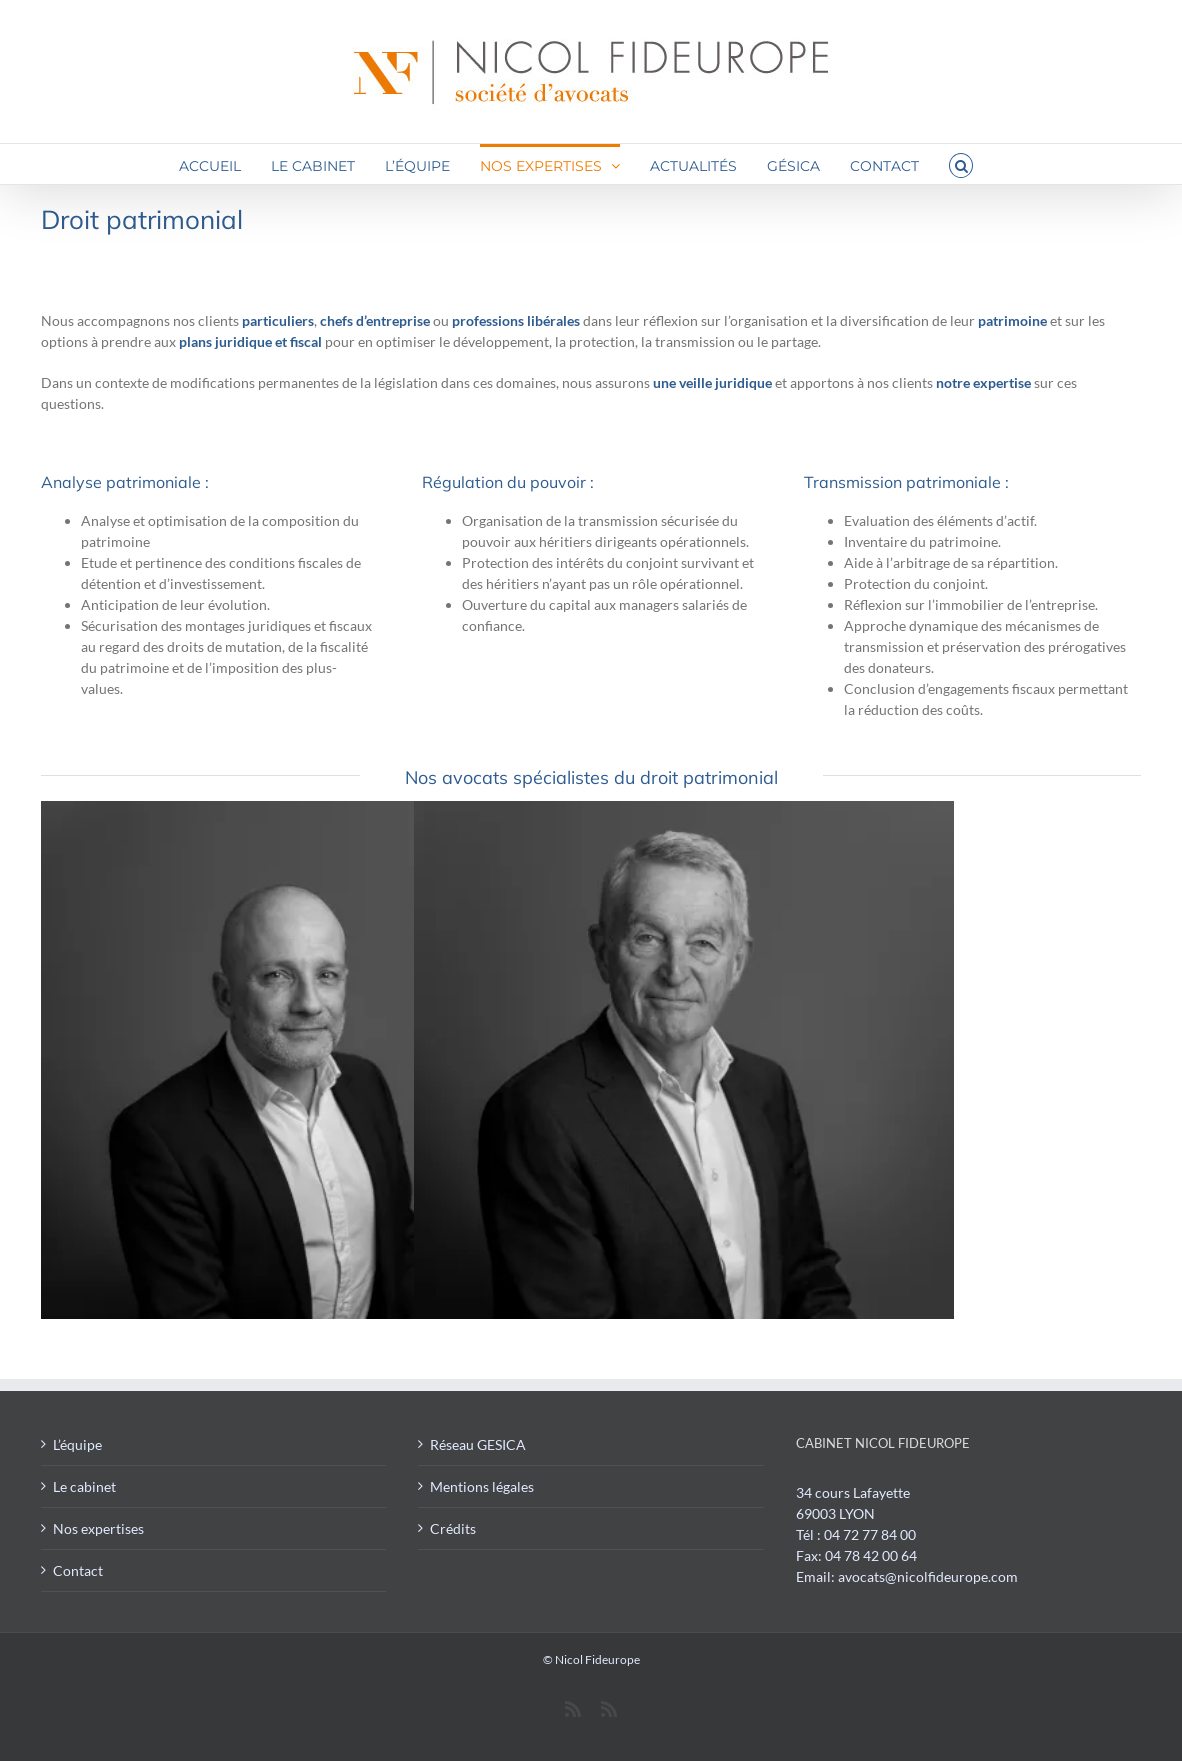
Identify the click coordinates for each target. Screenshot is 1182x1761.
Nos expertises (98, 1528)
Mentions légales (482, 1486)
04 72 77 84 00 (870, 1534)
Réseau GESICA (478, 1444)
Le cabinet (84, 1486)
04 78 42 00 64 (871, 1555)
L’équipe (77, 1444)
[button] (961, 164)
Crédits (453, 1528)
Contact (78, 1570)
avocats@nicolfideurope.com (928, 1576)
